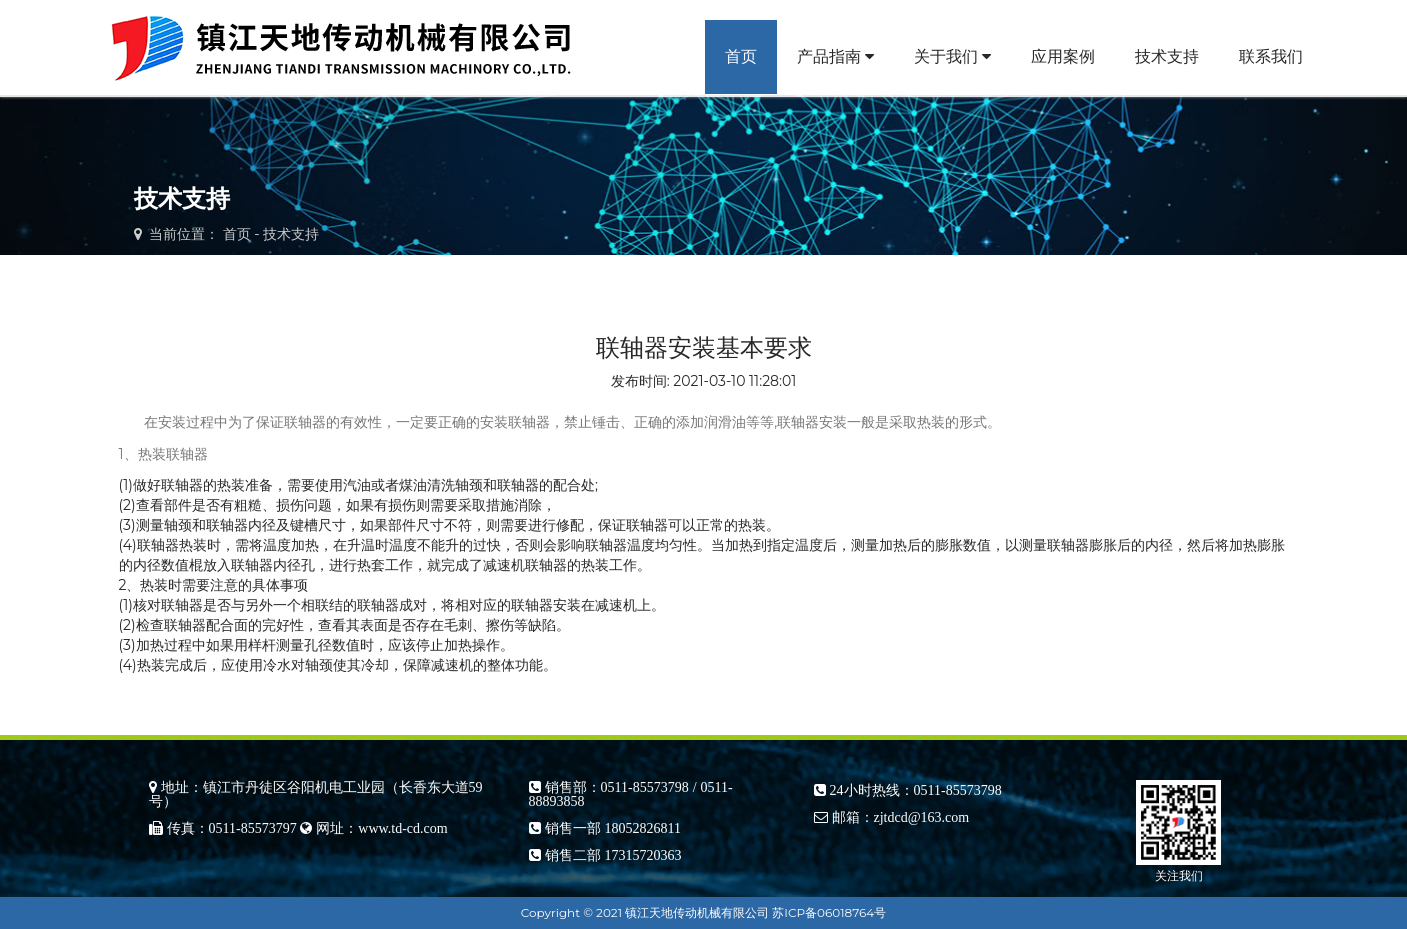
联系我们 (1271, 56)
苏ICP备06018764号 (829, 912)
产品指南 (835, 56)
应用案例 (1063, 56)
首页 (741, 56)
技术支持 (1167, 56)
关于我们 (952, 56)
